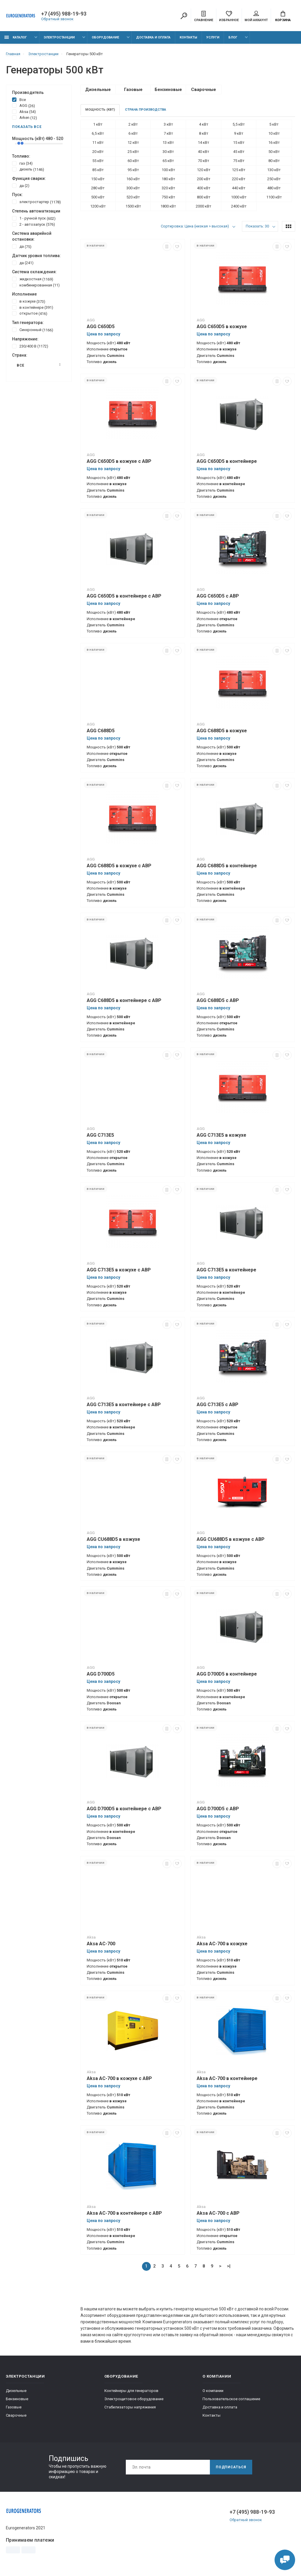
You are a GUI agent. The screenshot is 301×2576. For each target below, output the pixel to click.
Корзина (283, 16)
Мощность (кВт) (100, 110)
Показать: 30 (257, 226)
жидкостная (32, 278)
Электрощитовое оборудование (133, 2399)
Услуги (212, 37)
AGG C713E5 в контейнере (226, 1270)
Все (19, 99)
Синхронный (32, 329)
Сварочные (16, 2415)
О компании (213, 2390)
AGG (23, 105)
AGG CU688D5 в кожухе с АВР (231, 1539)
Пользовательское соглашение (231, 2399)
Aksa (24, 111)
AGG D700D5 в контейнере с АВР (124, 1808)
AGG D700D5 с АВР (218, 1808)
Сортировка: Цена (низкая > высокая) (195, 226)
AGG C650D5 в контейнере (227, 461)
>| (228, 2266)
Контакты (188, 37)
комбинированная (36, 285)
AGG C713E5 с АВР (217, 1404)
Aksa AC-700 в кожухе (222, 1943)
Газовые (13, 2407)
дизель (28, 169)
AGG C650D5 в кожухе (222, 326)
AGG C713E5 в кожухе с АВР (119, 1270)
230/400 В (30, 346)
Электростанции (59, 37)
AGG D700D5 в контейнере (227, 1674)
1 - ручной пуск (34, 218)
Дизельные (16, 2390)
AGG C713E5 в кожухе (221, 1135)
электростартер (36, 201)
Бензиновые (17, 2399)
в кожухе (28, 301)
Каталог (15, 37)
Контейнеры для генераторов (131, 2390)
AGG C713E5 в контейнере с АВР (124, 1404)
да (20, 185)
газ (22, 163)
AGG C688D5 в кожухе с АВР (119, 865)
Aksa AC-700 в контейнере (227, 2078)
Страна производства (145, 110)
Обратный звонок (57, 19)
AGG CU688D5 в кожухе (113, 1539)
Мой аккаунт (256, 16)
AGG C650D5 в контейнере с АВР (124, 596)
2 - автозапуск (33, 224)
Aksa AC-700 (101, 1943)
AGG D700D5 (101, 1674)
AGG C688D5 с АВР (218, 1000)
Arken (24, 117)
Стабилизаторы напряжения (130, 2407)
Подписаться (231, 2467)
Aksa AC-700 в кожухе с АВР (119, 2078)
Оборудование (105, 37)
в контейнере (32, 307)
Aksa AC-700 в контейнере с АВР (124, 2213)
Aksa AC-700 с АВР (218, 2213)
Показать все (26, 127)
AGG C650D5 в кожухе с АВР (119, 461)
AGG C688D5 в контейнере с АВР (124, 1000)
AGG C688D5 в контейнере (227, 865)
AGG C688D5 (101, 730)
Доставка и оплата (153, 37)
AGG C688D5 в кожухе (222, 730)
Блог (232, 37)
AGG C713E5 (100, 1135)
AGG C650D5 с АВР (218, 596)
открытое (29, 313)
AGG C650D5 (101, 326)
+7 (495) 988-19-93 (63, 14)
